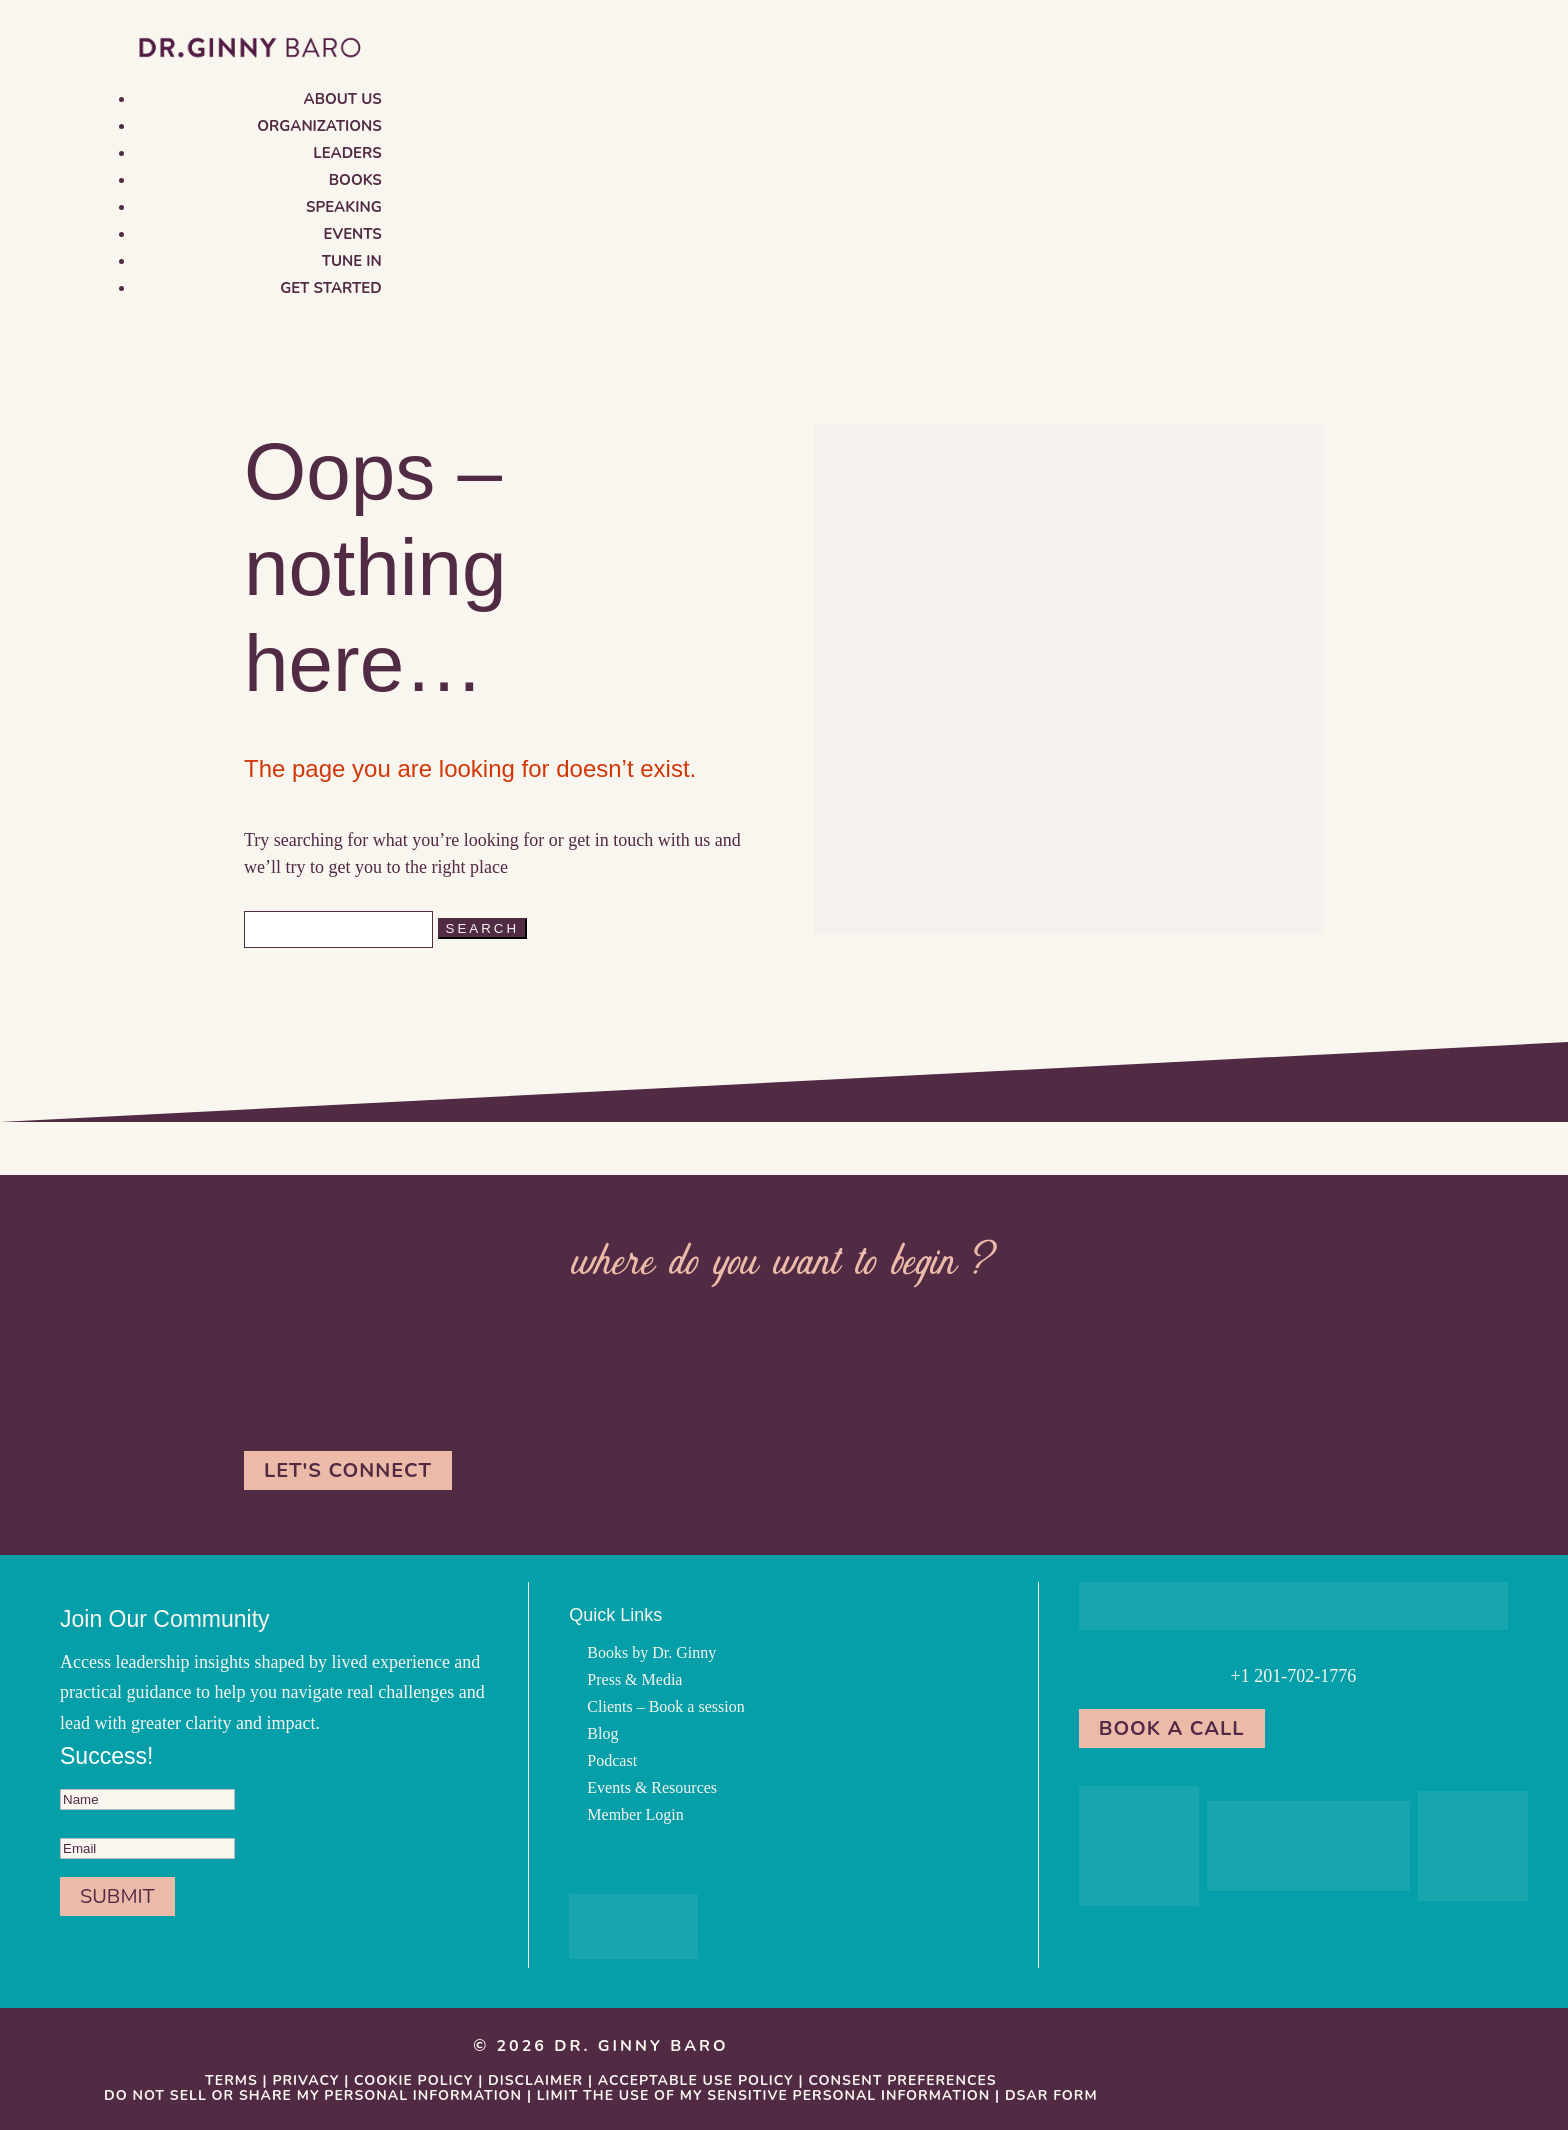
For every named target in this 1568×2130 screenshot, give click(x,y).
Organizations (319, 126)
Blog (602, 1733)
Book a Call (1172, 1728)
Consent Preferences (902, 2080)
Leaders (347, 153)
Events (353, 234)
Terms (231, 2080)
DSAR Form (1051, 2095)
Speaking (344, 207)
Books (355, 180)
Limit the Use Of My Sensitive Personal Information (764, 2095)
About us (343, 99)
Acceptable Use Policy (696, 2080)
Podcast (612, 1760)
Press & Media (634, 1679)
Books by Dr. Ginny (651, 1652)
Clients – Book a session (665, 1706)
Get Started (331, 288)
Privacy (305, 2080)
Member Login (635, 1814)
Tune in (352, 261)
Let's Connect (348, 1470)
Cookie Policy (413, 2080)
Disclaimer (535, 2080)
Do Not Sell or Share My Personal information (313, 2095)
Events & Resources (652, 1787)
